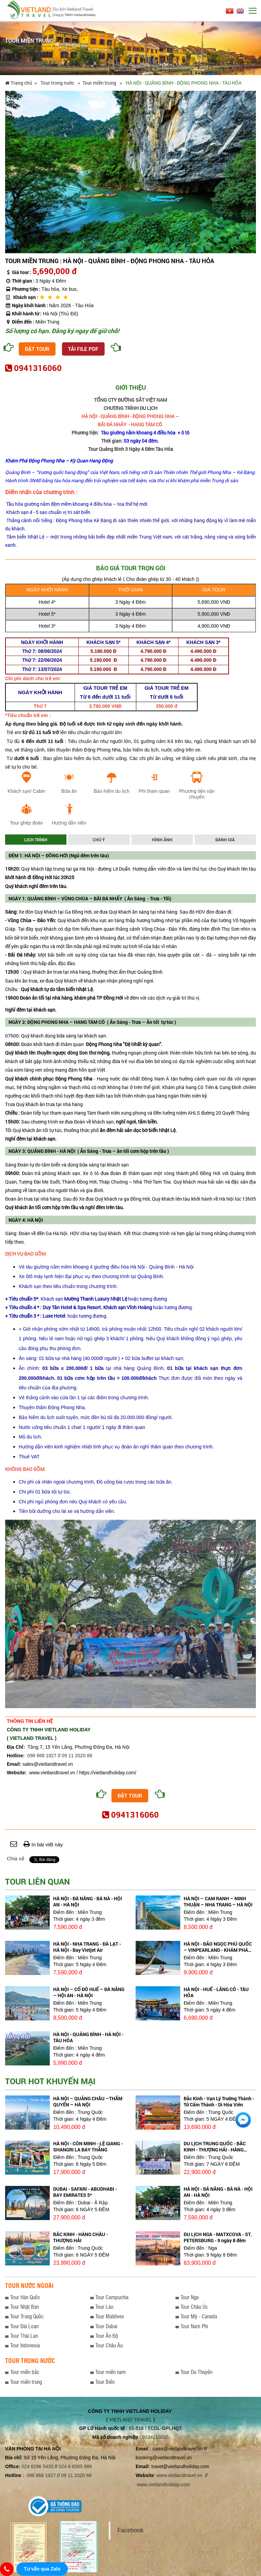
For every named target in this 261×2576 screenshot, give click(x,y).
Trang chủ (18, 83)
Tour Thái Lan (24, 2335)
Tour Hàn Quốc (25, 2297)
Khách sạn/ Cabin (26, 791)
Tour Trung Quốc (27, 2316)
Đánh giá (225, 839)
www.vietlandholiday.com (164, 2484)
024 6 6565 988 (75, 2466)
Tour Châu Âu (109, 2345)
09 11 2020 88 (77, 1755)
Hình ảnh (162, 839)
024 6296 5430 (37, 2466)
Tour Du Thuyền (196, 2371)
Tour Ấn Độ (106, 2335)
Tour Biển (104, 2381)
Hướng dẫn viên (69, 823)
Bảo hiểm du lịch (111, 791)
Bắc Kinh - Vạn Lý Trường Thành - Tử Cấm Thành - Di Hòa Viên (219, 2101)
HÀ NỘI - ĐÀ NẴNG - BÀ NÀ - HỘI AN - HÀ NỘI (87, 1901)
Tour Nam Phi (194, 2326)
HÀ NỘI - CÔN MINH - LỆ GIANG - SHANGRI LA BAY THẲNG (88, 2146)
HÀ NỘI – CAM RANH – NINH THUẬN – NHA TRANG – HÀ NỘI (218, 1901)
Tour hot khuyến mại (50, 2081)
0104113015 (155, 2437)
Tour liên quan (37, 1881)
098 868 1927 (42, 1755)
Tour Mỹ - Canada (199, 2316)
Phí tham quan (154, 791)
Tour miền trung (99, 83)
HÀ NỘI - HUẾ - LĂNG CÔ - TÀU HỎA (216, 1992)
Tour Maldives (109, 2316)
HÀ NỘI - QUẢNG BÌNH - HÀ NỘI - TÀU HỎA (88, 2037)
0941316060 (38, 367)
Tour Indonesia (25, 2345)
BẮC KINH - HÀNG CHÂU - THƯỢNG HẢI (80, 2237)
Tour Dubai (106, 2326)
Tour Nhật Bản (24, 2306)
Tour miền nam (110, 2371)
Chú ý (99, 839)
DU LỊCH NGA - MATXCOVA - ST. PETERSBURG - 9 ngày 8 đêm (218, 2237)
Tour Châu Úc (194, 2306)
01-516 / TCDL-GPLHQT (155, 2428)
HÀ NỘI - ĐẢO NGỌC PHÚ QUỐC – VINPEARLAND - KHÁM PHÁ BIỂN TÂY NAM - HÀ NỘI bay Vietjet (218, 1953)
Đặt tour (37, 348)
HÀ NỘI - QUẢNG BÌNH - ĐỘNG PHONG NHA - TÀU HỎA (184, 83)
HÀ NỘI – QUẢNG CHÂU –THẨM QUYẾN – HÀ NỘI (87, 2101)
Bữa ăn (69, 791)
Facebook (130, 2530)
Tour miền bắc (24, 2371)
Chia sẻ (15, 1858)
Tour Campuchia (111, 2297)
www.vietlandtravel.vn (179, 2475)
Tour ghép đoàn (26, 823)
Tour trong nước (58, 83)
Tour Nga (190, 2297)
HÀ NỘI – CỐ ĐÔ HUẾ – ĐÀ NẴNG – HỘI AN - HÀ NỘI (88, 1992)
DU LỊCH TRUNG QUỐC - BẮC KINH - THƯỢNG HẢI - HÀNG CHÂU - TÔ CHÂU (215, 2149)
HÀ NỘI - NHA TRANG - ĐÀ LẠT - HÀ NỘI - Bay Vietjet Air (87, 1947)
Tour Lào (104, 2306)
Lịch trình (35, 839)
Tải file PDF (83, 348)
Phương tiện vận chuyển (196, 794)
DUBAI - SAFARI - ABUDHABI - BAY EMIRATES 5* (85, 2192)
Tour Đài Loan (24, 2326)
